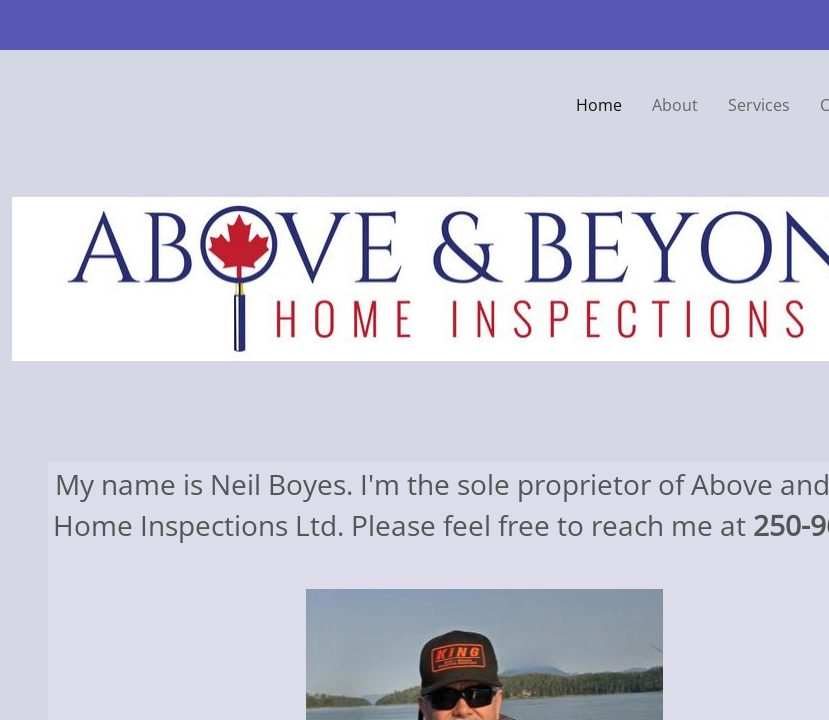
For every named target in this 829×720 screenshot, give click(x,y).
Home (599, 105)
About (675, 105)
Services (759, 105)
